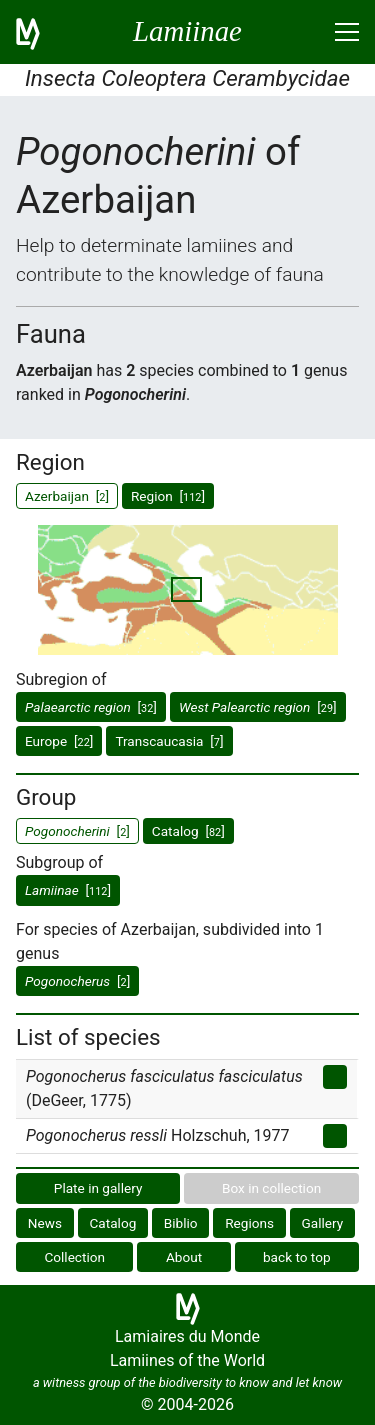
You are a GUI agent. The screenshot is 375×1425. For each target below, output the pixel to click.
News (45, 1223)
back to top (297, 1257)
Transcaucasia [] (169, 741)
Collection (74, 1257)
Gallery (323, 1223)
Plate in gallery (98, 1188)
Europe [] (59, 741)
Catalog (113, 1223)
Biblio (181, 1223)
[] (91, 707)
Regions (249, 1223)
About (184, 1257)
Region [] (168, 496)
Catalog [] (188, 831)
